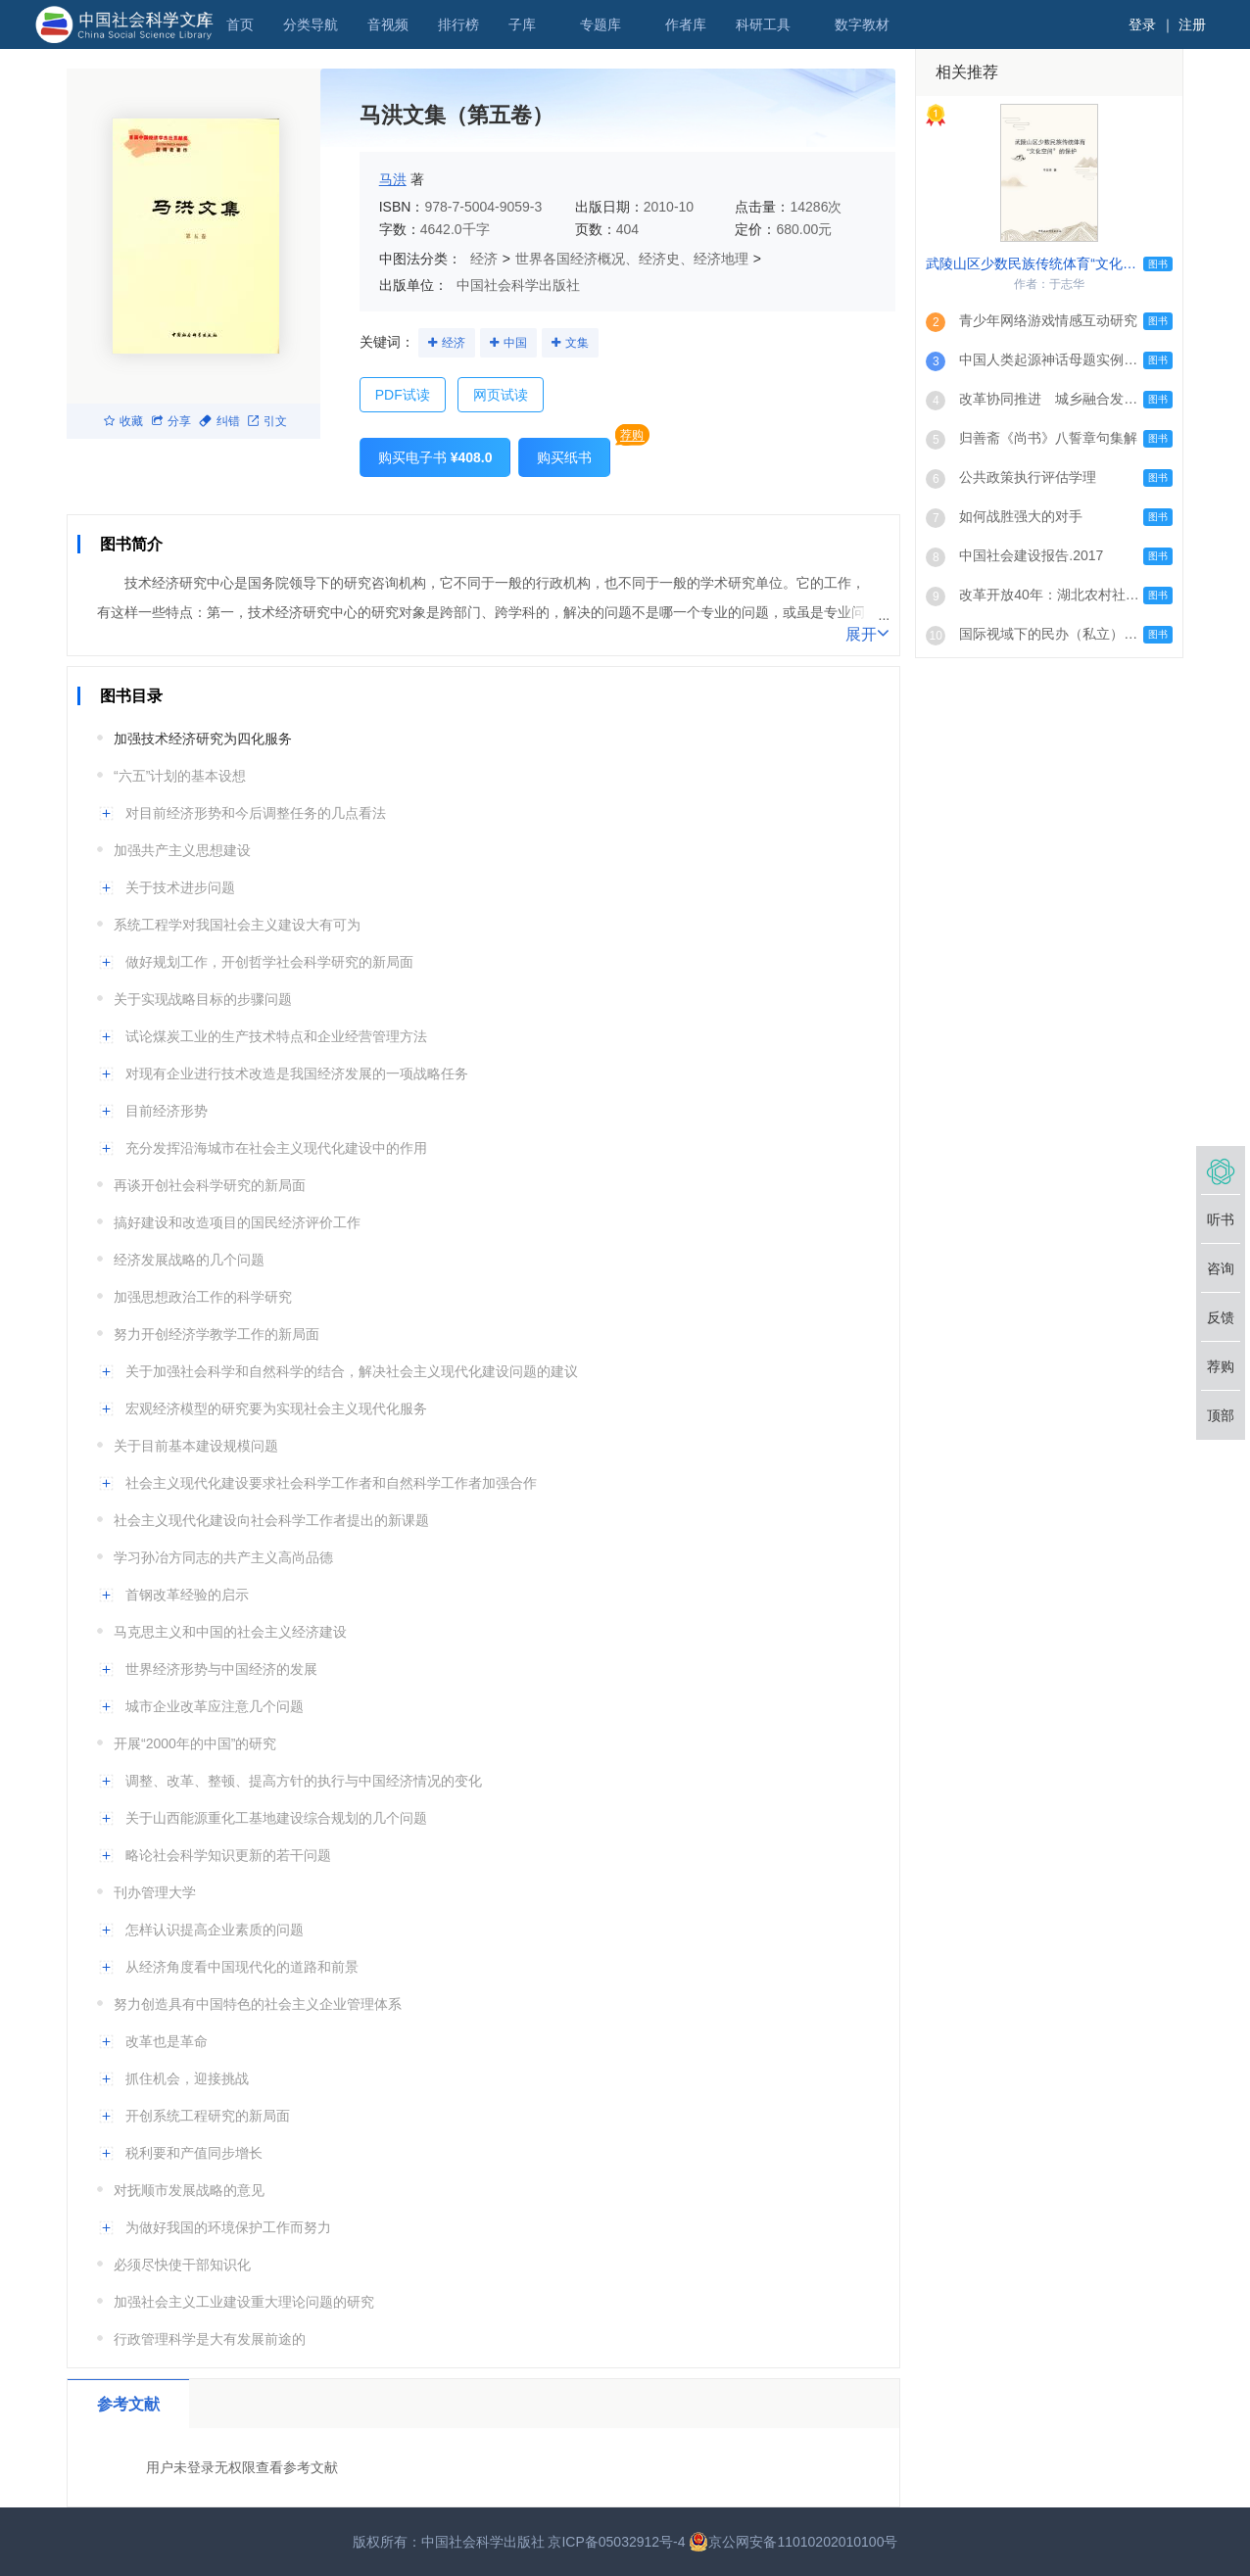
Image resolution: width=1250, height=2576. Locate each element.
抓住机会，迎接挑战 (187, 2078)
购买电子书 (435, 457)
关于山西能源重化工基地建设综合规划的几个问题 (276, 1818)
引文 (267, 421)
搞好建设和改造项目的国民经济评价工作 (237, 1222)
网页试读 (500, 395)
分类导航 (310, 24)
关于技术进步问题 (180, 887)
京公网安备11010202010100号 (793, 2542)
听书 (1220, 1219)
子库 (522, 24)
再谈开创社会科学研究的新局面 (210, 1185)
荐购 (632, 435)
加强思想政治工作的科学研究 (203, 1297)
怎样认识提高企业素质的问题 (214, 1929)
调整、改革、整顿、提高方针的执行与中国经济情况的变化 (303, 1781)
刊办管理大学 (155, 1892)
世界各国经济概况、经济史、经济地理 (631, 258)
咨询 (1220, 1268)
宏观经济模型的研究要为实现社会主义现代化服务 (276, 1408)
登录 (1142, 24)
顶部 (1220, 1415)
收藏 (123, 421)
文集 (577, 343)
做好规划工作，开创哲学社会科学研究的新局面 (269, 962)
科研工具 (763, 24)
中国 (515, 343)
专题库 (600, 24)
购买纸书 (564, 457)
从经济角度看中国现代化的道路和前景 (242, 1967)
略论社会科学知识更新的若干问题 (228, 1855)
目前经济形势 (166, 1111)
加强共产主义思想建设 (182, 850)
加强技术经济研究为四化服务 (203, 738)
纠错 (219, 421)
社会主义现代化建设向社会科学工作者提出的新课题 (271, 1520)
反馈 (1220, 1317)
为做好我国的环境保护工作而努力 (228, 2227)
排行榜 (458, 24)
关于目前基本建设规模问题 (196, 1446)
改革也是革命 (166, 2041)
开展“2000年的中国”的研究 (195, 1743)
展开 (867, 633)
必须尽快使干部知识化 (182, 2264)
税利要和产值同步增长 (194, 2153)
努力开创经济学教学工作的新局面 (216, 1334)
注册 (1192, 24)
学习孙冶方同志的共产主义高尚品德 (223, 1557)
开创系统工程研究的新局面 (207, 2115)
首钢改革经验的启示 (187, 1594)
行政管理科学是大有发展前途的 (210, 2339)
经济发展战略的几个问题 (189, 1259)
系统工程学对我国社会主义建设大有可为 (237, 924)
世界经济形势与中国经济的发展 (221, 1669)
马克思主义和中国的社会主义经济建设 (230, 1632)
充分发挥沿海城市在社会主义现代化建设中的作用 (276, 1148)
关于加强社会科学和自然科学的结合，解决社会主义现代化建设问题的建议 (351, 1371)
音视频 (388, 24)
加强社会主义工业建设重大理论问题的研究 (244, 2302)
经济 (484, 258)
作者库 (685, 24)
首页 (240, 24)
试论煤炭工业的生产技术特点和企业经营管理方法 (276, 1036)
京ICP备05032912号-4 (616, 2542)
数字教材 (862, 24)
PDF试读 (402, 395)
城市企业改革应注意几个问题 (214, 1706)
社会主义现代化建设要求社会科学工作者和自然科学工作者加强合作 (331, 1483)
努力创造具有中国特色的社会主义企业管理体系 (258, 2004)
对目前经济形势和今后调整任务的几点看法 (255, 813)
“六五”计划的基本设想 (180, 776)
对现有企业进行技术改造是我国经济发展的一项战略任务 (296, 1073)
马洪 (393, 179)
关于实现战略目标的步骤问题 (203, 999)
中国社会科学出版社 (518, 285)
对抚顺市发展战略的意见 (189, 2190)
